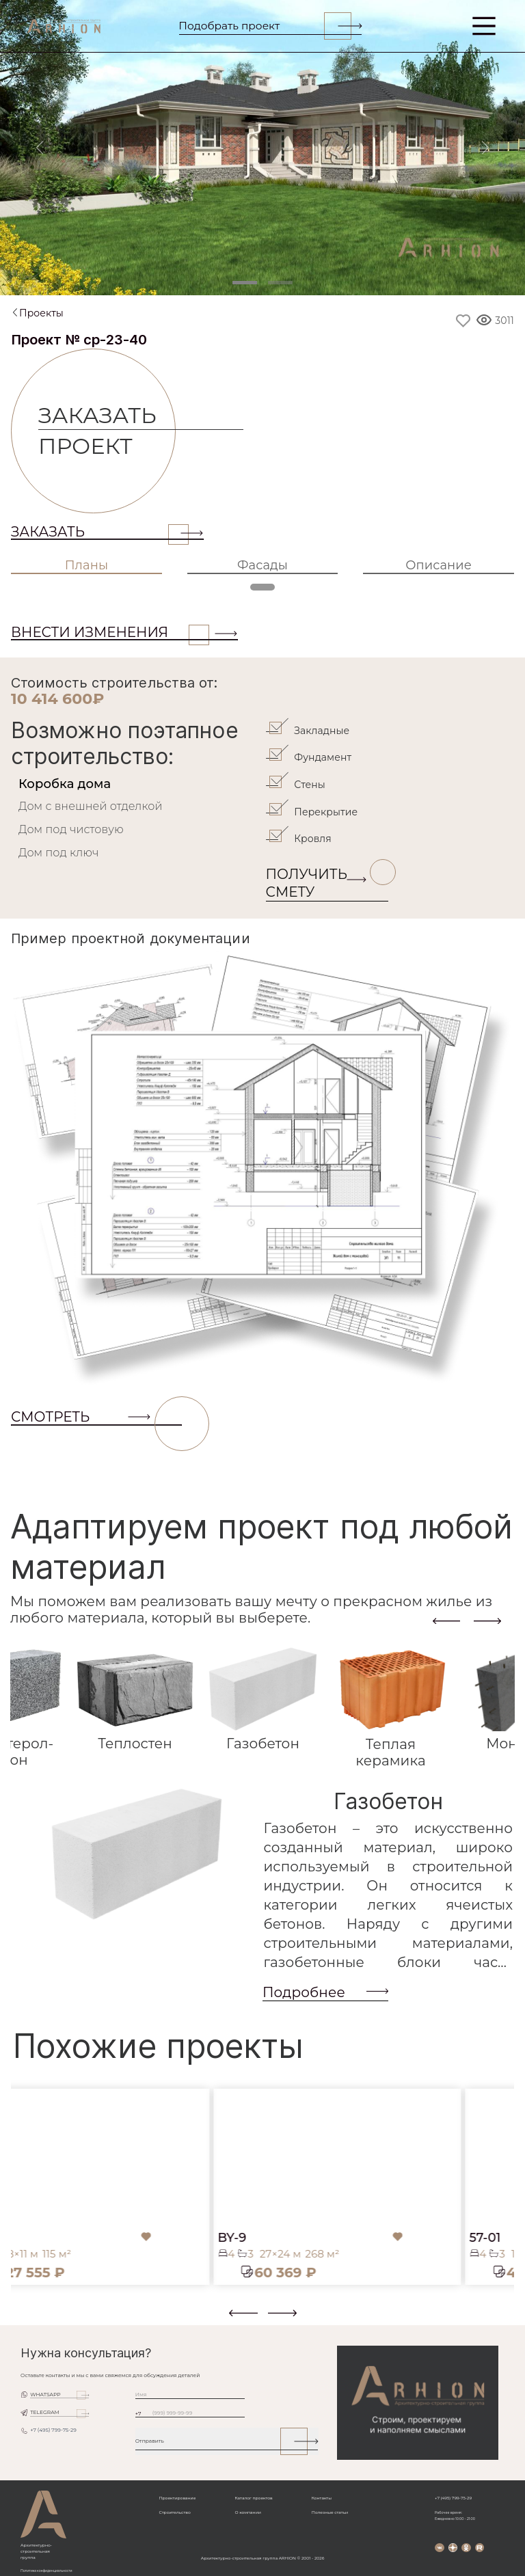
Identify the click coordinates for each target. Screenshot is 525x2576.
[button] (19, 2318)
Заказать (100, 532)
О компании (247, 2512)
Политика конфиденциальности (46, 2571)
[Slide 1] (244, 282)
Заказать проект (107, 430)
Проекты (41, 313)
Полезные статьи (330, 2512)
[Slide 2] (280, 282)
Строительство (175, 2512)
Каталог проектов (253, 2498)
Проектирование (177, 2498)
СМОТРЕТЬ (96, 1417)
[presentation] (446, 1621)
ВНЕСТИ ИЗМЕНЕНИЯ (110, 632)
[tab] (136, 783)
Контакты (322, 2498)
